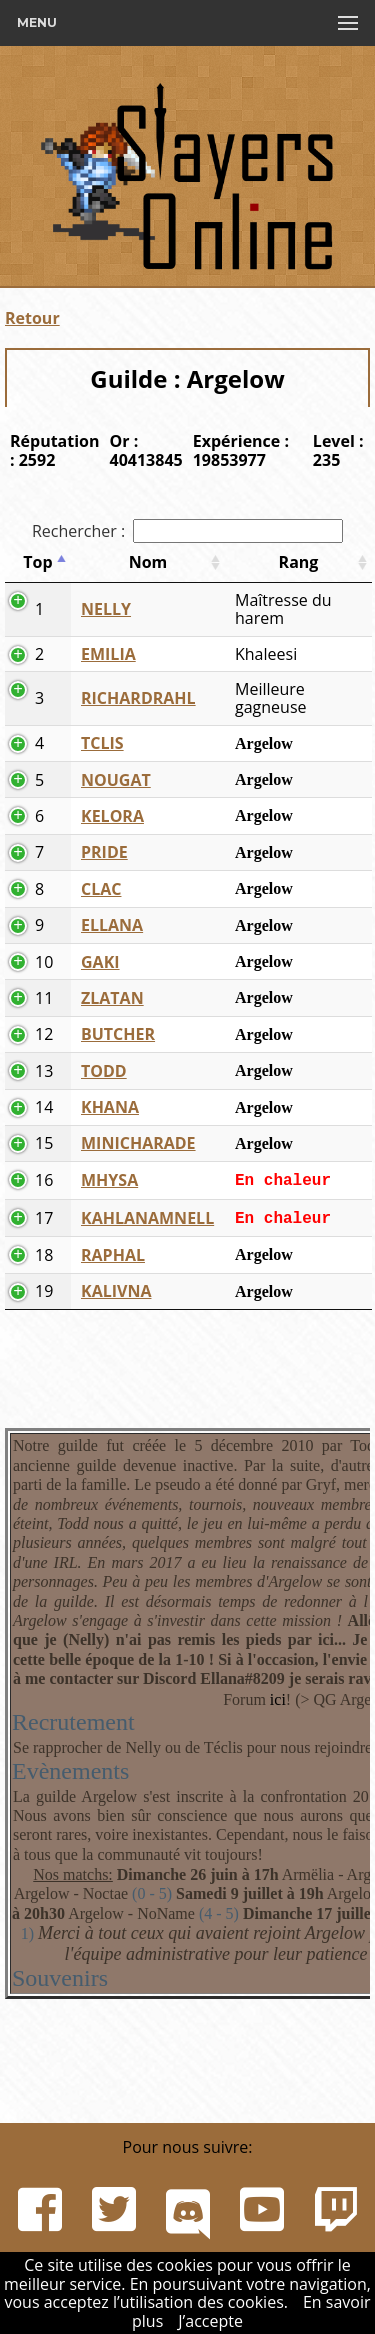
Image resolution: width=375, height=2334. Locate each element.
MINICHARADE (138, 1143)
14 (44, 1107)
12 (44, 1034)
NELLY (106, 609)
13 (44, 1071)
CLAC (101, 889)
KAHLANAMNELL (147, 1218)
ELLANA (112, 925)
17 (44, 1218)
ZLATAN (112, 998)
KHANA (110, 1107)
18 (44, 1255)
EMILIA (108, 654)
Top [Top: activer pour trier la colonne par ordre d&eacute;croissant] (37, 562)
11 (44, 998)
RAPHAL (113, 1255)
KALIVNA (116, 1291)
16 (44, 1180)
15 (44, 1143)
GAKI (100, 962)
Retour (32, 318)
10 (44, 962)
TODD (104, 1071)
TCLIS (102, 743)
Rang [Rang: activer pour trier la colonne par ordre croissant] (299, 562)
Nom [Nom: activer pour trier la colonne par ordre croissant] (148, 562)
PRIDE (104, 852)
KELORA (112, 816)
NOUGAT (116, 780)
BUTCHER (118, 1034)
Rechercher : (187, 531)
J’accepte (210, 2321)
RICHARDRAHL (138, 698)
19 (44, 1291)
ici (278, 1699)
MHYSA (109, 1180)
